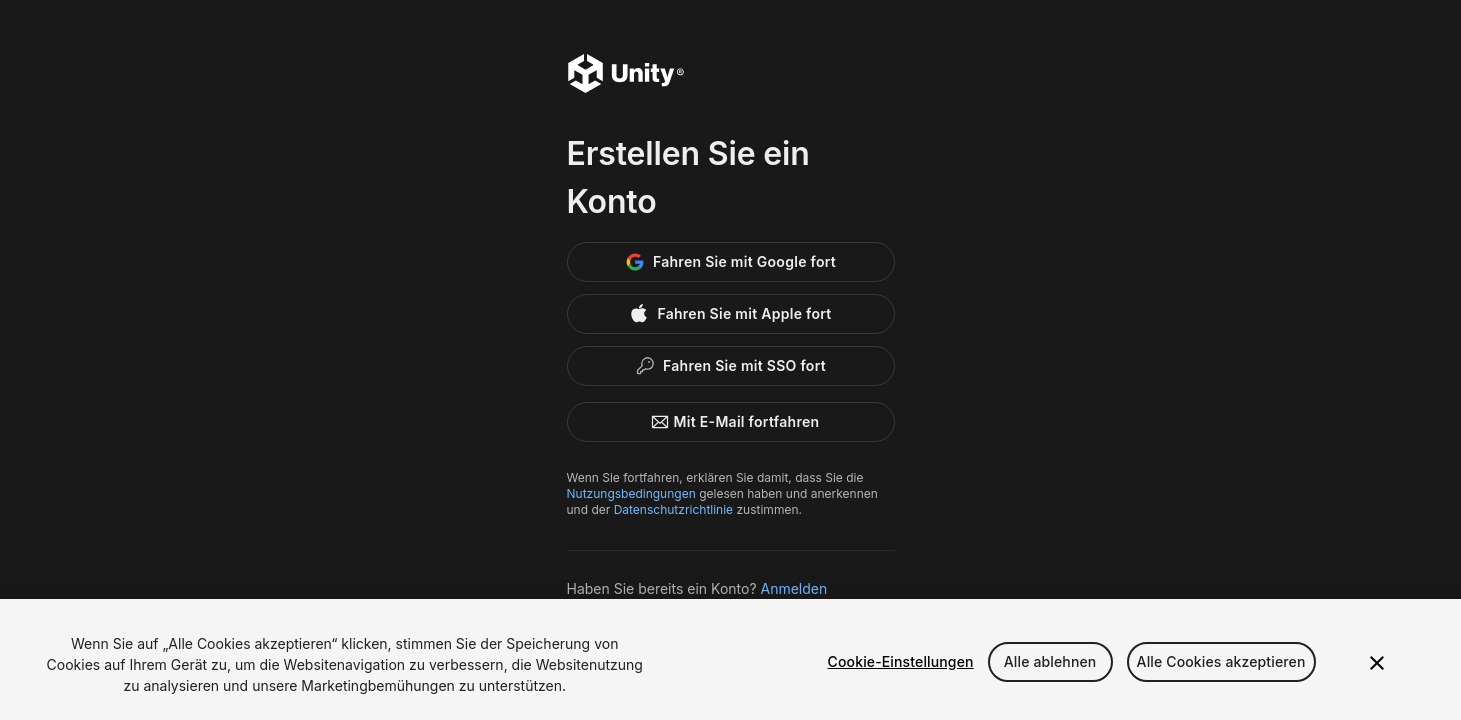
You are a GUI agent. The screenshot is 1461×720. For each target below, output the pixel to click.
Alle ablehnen (1050, 661)
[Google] (731, 262)
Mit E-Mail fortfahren (731, 422)
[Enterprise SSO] (731, 366)
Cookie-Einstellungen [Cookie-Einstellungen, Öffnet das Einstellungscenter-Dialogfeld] (901, 661)
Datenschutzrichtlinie (673, 509)
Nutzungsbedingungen (631, 493)
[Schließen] (1377, 663)
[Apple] (731, 314)
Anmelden (794, 588)
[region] (730, 659)
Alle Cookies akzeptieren (1221, 661)
